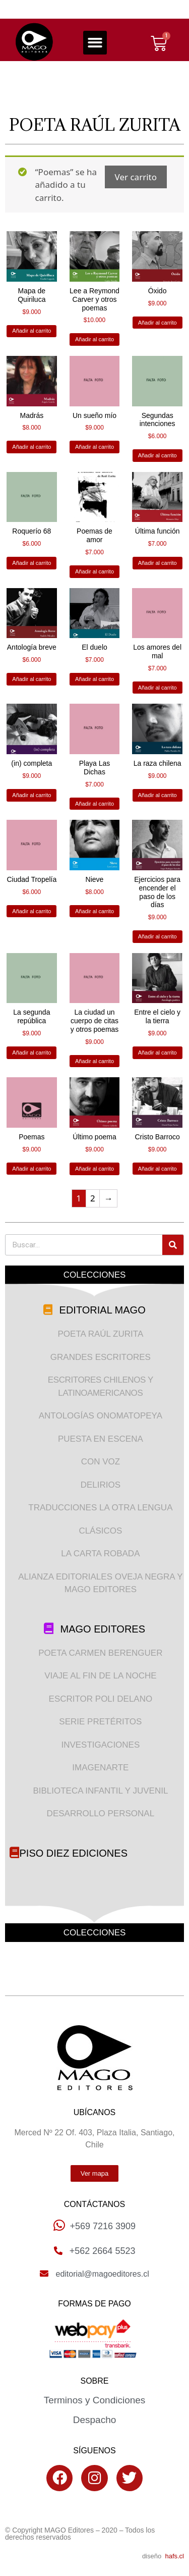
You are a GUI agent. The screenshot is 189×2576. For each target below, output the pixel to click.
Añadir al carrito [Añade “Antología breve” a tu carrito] (31, 679)
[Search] (172, 1245)
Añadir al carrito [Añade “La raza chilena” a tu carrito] (157, 795)
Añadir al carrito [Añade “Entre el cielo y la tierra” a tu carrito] (157, 1052)
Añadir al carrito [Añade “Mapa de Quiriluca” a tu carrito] (31, 331)
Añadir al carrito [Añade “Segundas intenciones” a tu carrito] (157, 455)
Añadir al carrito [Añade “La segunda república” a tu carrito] (31, 1052)
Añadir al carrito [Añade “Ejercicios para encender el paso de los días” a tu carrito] (157, 936)
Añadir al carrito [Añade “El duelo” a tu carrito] (94, 679)
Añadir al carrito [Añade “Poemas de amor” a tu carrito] (94, 571)
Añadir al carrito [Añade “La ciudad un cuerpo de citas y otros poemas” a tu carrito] (94, 1061)
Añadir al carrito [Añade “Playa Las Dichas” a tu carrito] (94, 804)
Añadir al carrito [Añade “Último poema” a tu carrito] (94, 1169)
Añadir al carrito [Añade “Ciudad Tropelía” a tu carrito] (31, 911)
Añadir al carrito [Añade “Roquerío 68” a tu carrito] (31, 563)
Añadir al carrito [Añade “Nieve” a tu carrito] (94, 911)
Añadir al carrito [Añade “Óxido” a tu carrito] (157, 323)
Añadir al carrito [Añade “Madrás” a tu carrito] (31, 447)
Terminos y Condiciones (95, 2400)
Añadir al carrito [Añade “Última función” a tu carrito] (157, 563)
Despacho (94, 2419)
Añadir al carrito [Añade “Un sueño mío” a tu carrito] (94, 447)
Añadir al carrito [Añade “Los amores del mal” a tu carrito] (157, 688)
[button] (95, 43)
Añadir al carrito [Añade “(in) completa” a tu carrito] (31, 795)
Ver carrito (136, 177)
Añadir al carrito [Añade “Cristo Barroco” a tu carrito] (157, 1169)
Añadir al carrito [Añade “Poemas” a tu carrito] (31, 1169)
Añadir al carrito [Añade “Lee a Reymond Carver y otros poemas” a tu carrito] (94, 339)
